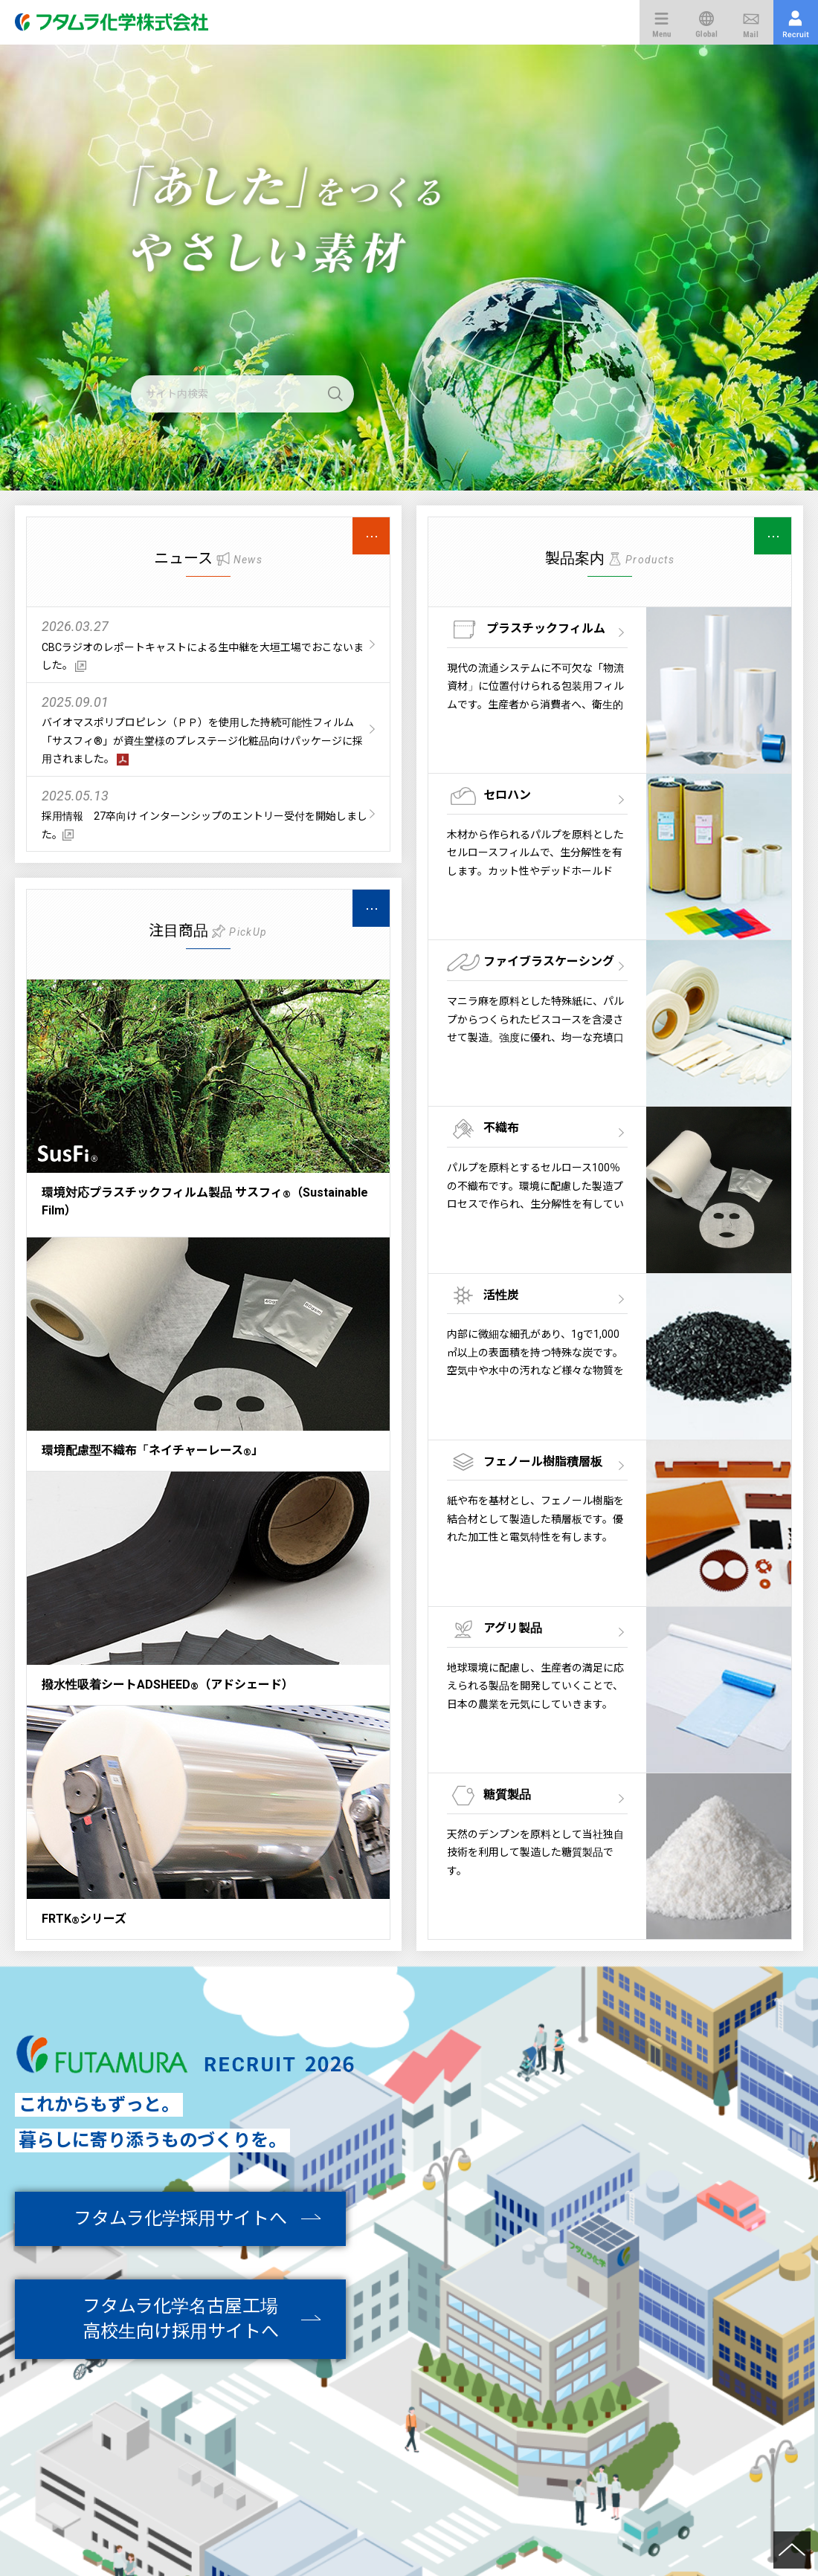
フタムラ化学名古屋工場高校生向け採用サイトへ (181, 2319)
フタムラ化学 (123, 22)
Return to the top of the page (792, 2550)
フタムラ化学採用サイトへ (180, 2218)
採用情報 (795, 22)
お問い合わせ (751, 22)
